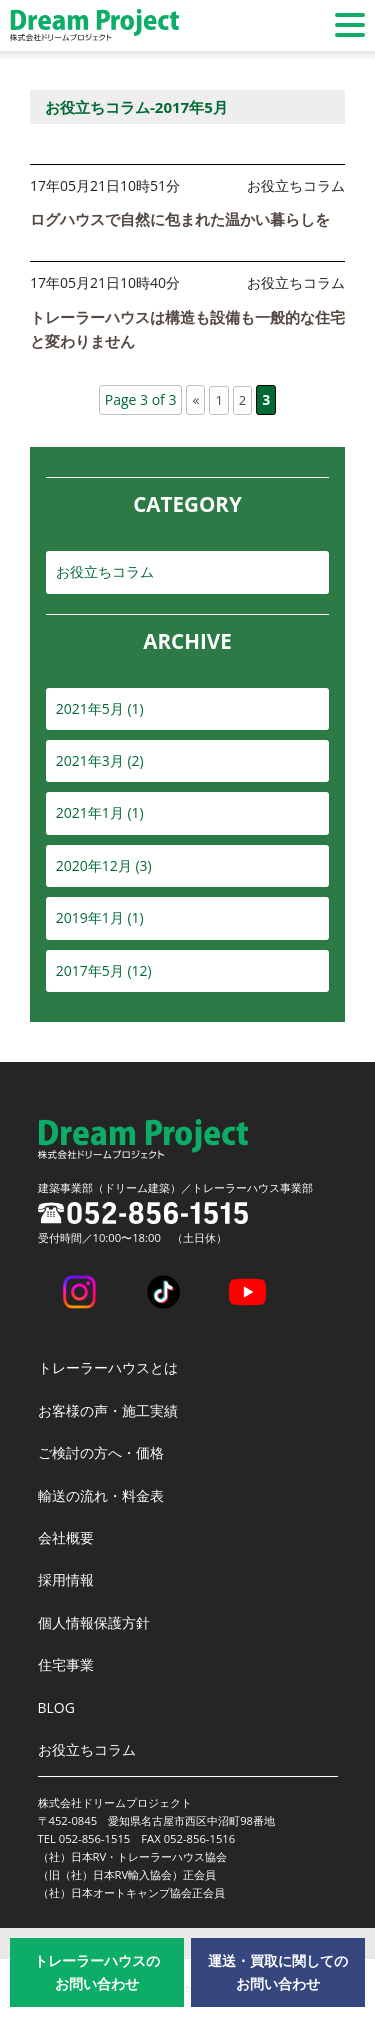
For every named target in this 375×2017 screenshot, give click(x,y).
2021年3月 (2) (100, 760)
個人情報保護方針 (94, 1622)
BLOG (56, 1707)
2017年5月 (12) (104, 970)
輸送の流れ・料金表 (101, 1495)
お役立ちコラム (105, 571)
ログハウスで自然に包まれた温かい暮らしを (180, 219)
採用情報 (66, 1579)
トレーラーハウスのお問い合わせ (97, 1971)
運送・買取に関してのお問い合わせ (278, 1971)
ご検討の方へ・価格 (101, 1452)
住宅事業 (66, 1664)
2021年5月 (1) (100, 708)
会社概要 (66, 1537)
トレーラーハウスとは (108, 1367)
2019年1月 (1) (100, 917)
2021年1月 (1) (100, 812)
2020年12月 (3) (104, 865)
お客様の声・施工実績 (108, 1410)
